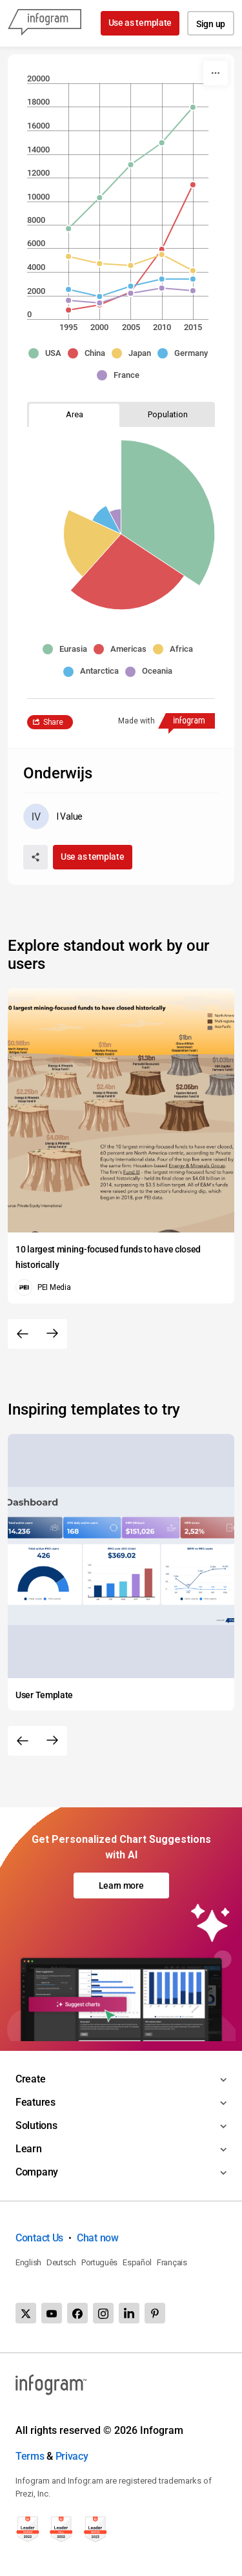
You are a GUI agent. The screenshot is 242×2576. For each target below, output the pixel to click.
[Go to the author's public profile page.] (53, 816)
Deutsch (61, 2262)
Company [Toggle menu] (36, 2172)
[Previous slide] (22, 1334)
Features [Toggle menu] (35, 2102)
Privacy (71, 2456)
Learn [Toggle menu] (28, 2149)
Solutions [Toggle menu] (36, 2125)
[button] (48, 353)
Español (137, 2262)
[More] (215, 73)
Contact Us (39, 2238)
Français (172, 2262)
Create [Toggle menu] (30, 2079)
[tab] (74, 414)
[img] (166, 487)
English (28, 2262)
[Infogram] (44, 23)
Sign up (210, 24)
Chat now (98, 2238)
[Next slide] (52, 1334)
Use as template (140, 22)
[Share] (35, 857)
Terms (30, 2456)
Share (53, 722)
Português (99, 2262)
